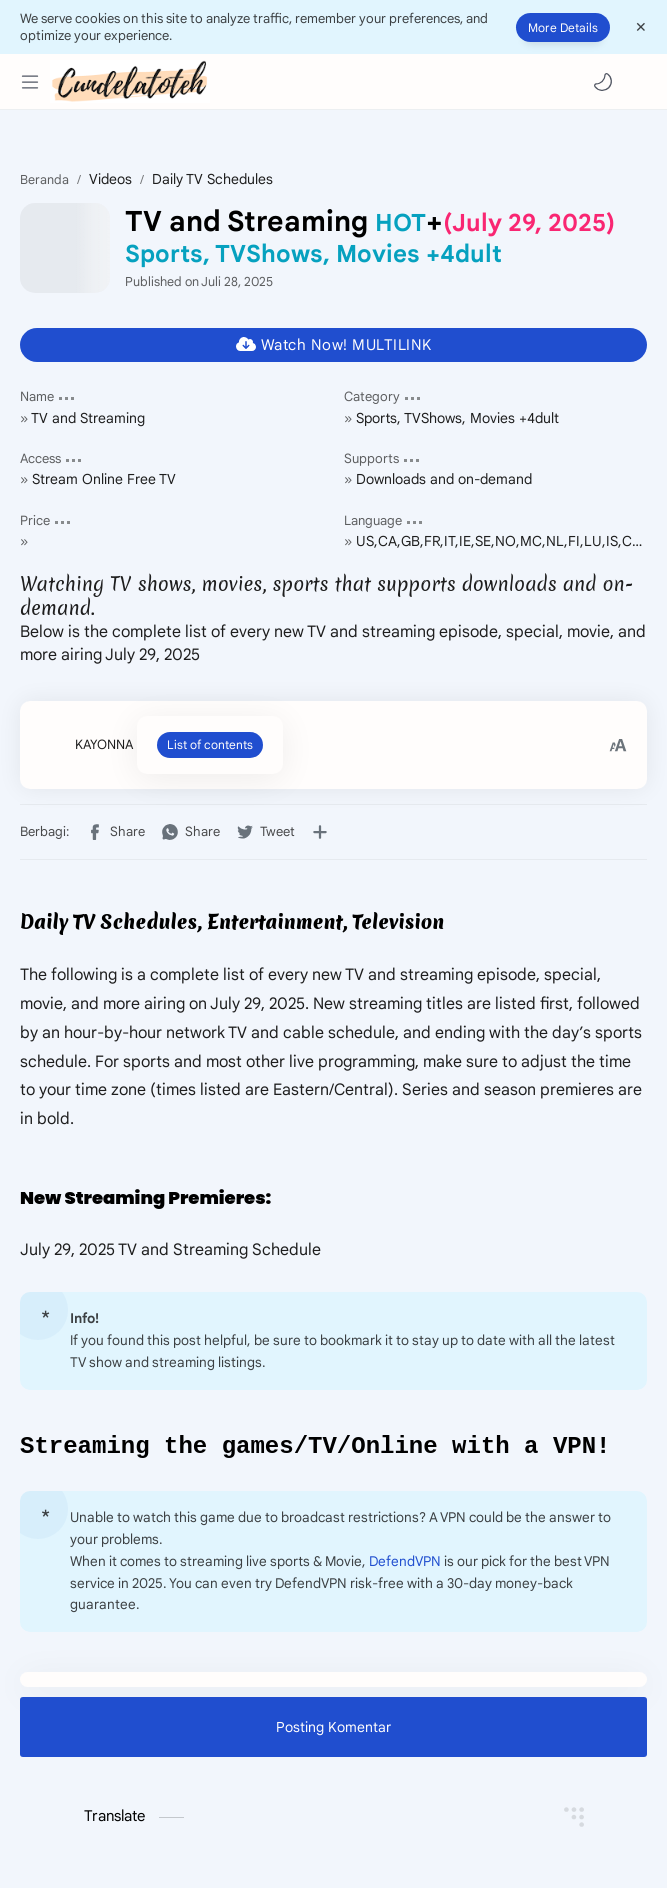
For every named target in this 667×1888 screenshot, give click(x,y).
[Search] (637, 82)
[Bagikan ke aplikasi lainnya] (320, 832)
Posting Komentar (333, 1730)
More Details (563, 27)
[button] (603, 82)
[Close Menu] (641, 27)
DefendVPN (405, 1564)
